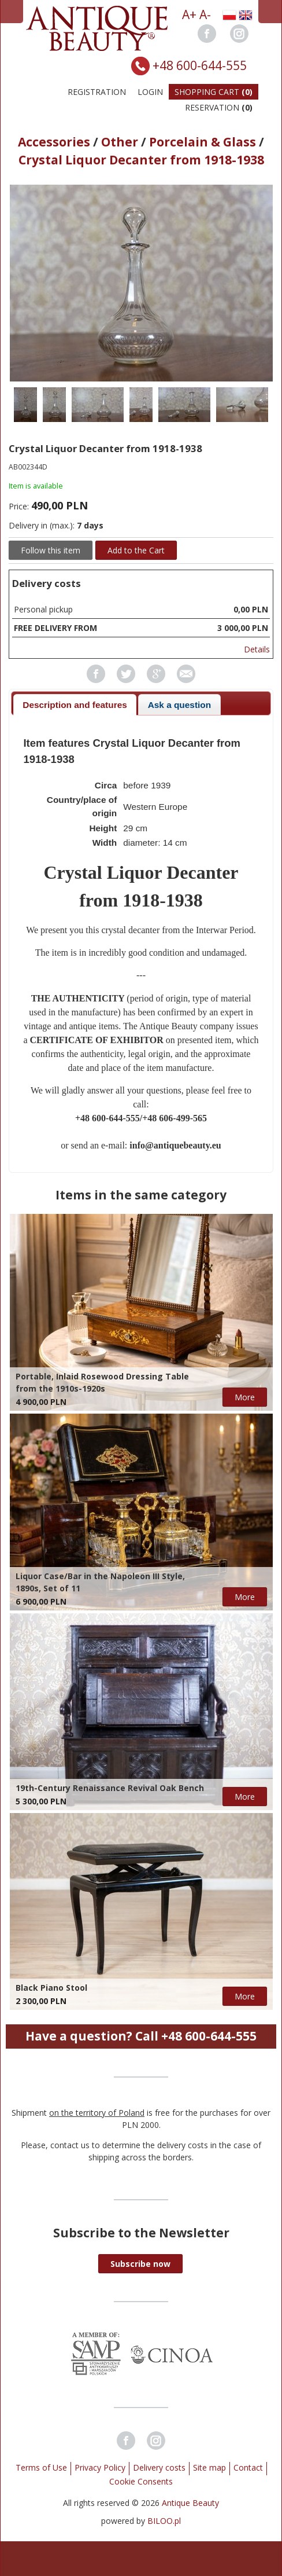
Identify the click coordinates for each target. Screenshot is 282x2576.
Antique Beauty (190, 2502)
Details (257, 649)
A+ (189, 14)
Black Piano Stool (51, 1987)
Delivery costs (159, 2467)
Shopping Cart (214, 91)
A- (205, 14)
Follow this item (50, 550)
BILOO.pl (164, 2520)
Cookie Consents (141, 2481)
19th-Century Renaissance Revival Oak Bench (110, 1787)
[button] (140, 2263)
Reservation (219, 107)
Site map (209, 2467)
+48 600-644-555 (200, 65)
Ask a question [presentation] (179, 705)
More (245, 1397)
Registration (97, 91)
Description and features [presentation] (75, 705)
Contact (248, 2467)
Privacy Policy (100, 2467)
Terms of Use (41, 2467)
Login (150, 91)
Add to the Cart (136, 550)
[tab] (74, 704)
